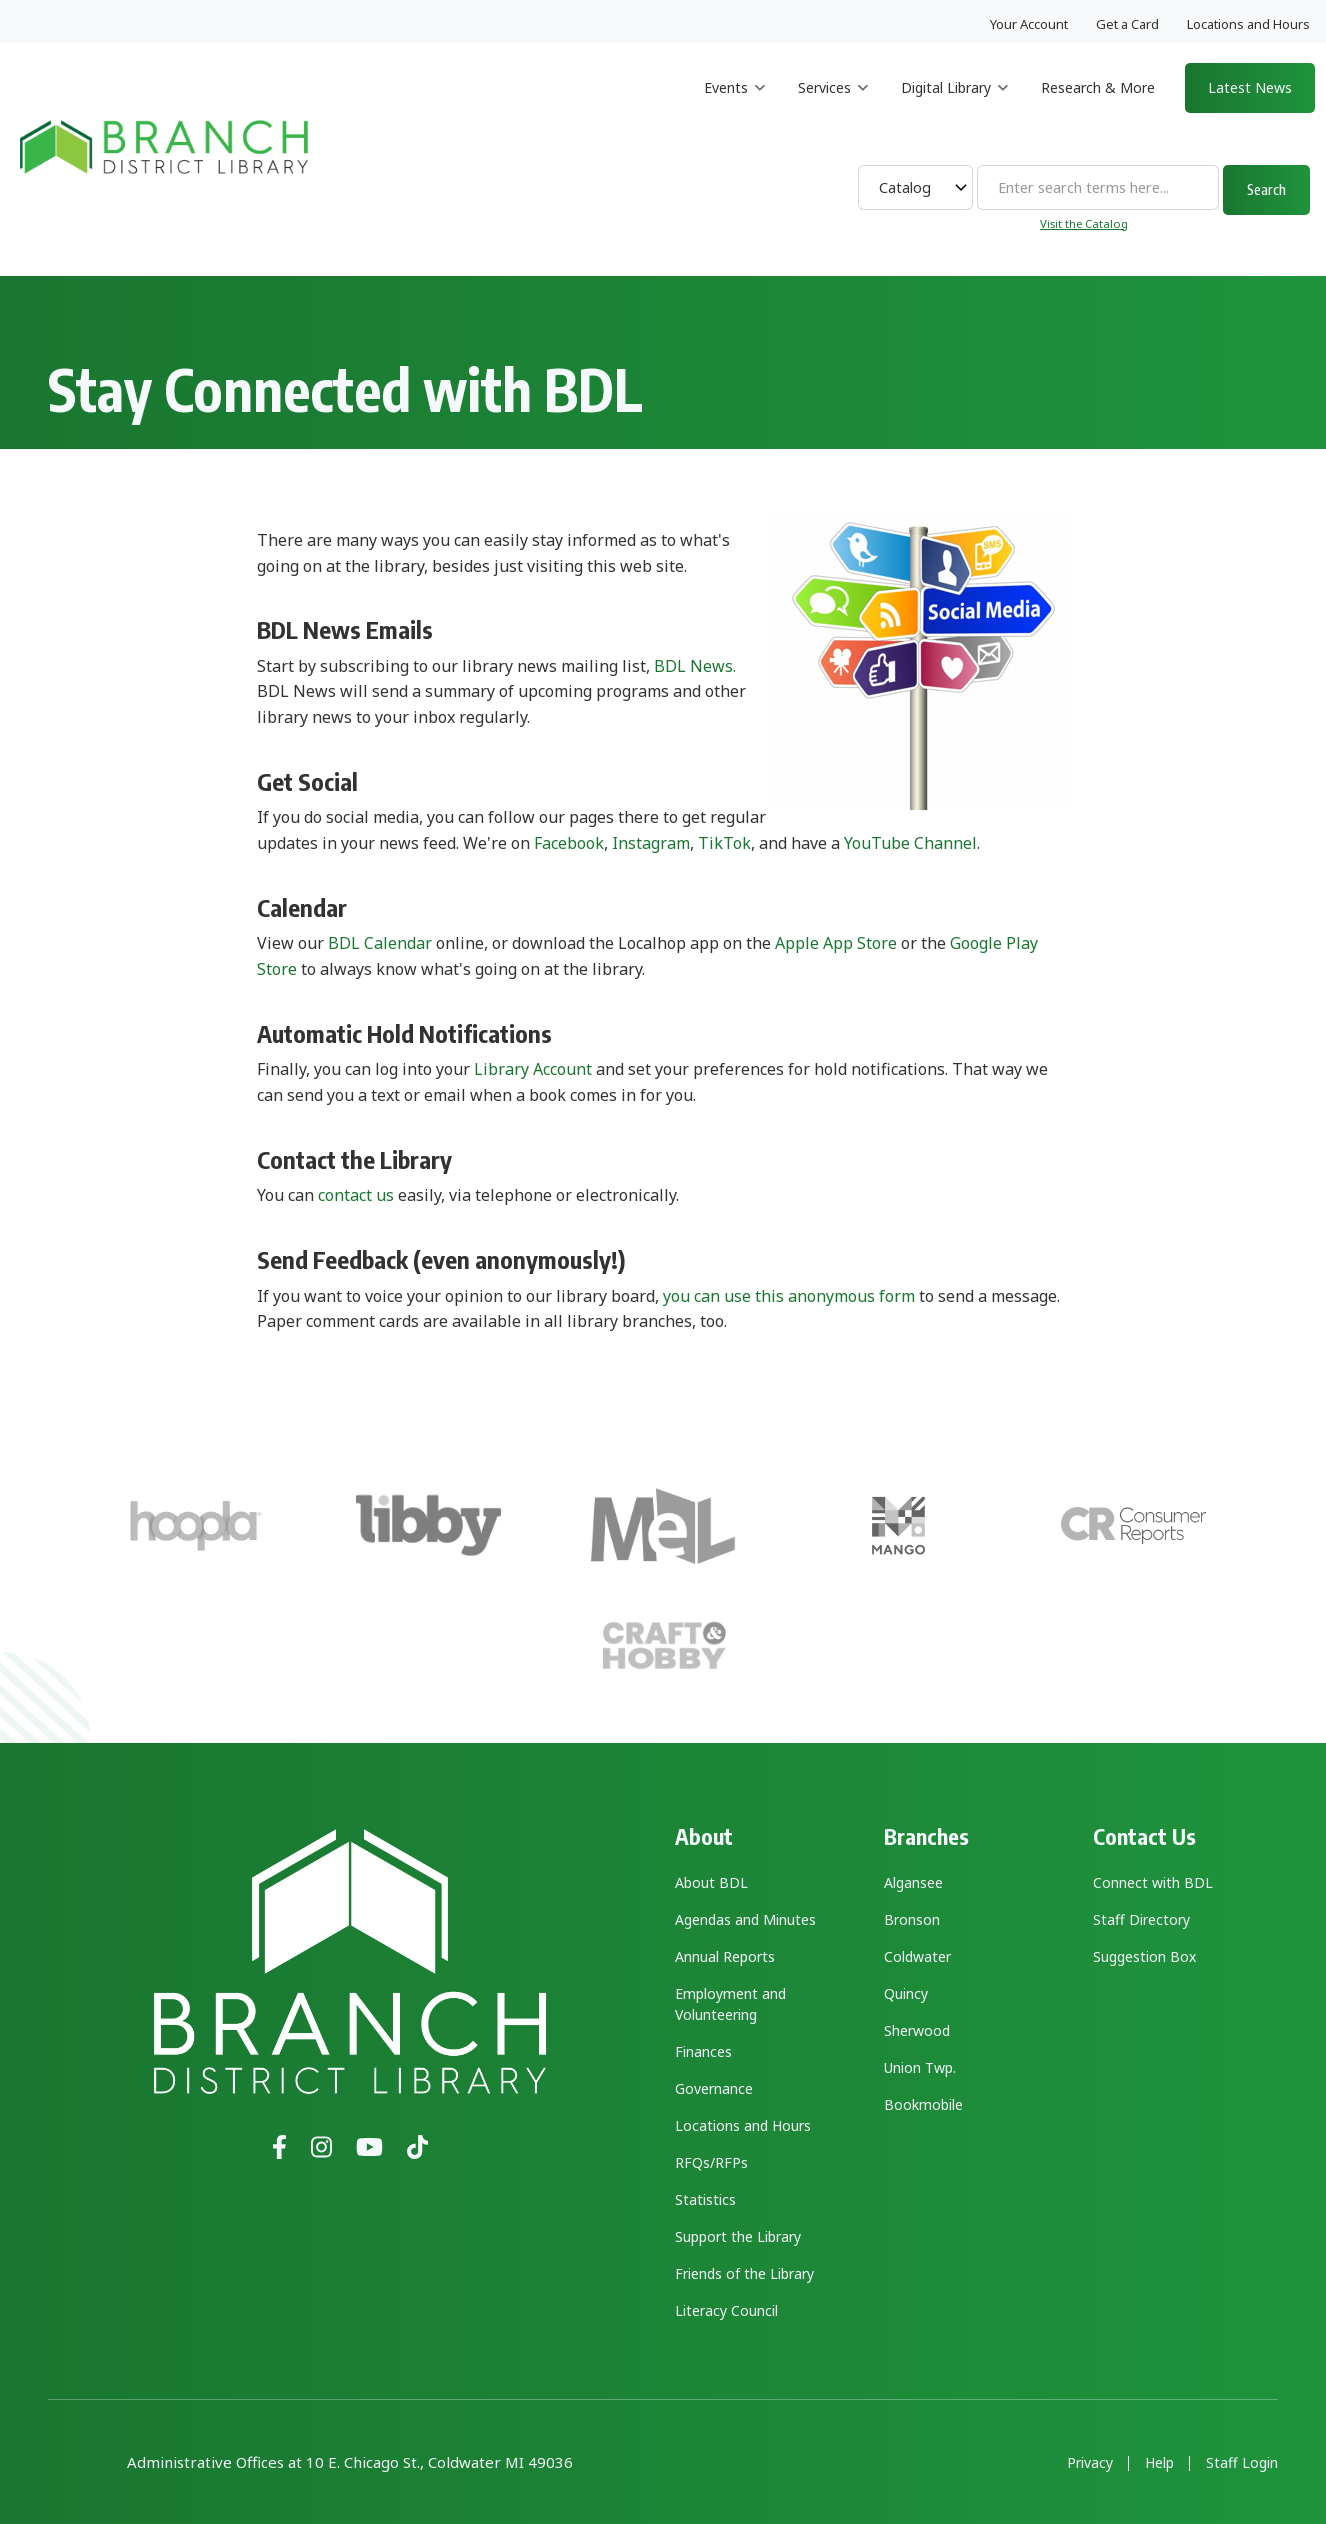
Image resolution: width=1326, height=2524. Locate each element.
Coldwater (917, 1956)
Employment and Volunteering (730, 2004)
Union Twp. (920, 2067)
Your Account (1029, 24)
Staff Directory (1141, 1919)
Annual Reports (725, 1956)
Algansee (913, 1882)
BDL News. (695, 666)
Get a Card (1127, 24)
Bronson (912, 1919)
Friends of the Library (744, 2273)
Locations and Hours (1248, 24)
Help (1159, 2463)
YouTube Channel (910, 843)
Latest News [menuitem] (1250, 87)
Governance (714, 2088)
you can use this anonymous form (789, 1296)
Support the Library (738, 2236)
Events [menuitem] (734, 105)
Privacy (1090, 2463)
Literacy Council (726, 2310)
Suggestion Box (1144, 1956)
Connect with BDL (1153, 1882)
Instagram (651, 843)
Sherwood (917, 2030)
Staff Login (1242, 2463)
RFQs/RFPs (711, 2162)
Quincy (906, 1993)
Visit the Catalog (1084, 223)
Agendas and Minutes (745, 1919)
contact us (356, 1195)
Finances (703, 2051)
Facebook (569, 843)
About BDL (711, 1882)
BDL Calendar (380, 943)
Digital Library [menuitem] (954, 105)
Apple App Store (836, 943)
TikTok (724, 843)
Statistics (705, 2199)
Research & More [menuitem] (1098, 87)
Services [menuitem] (833, 105)
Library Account (533, 1069)
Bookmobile (923, 2104)
